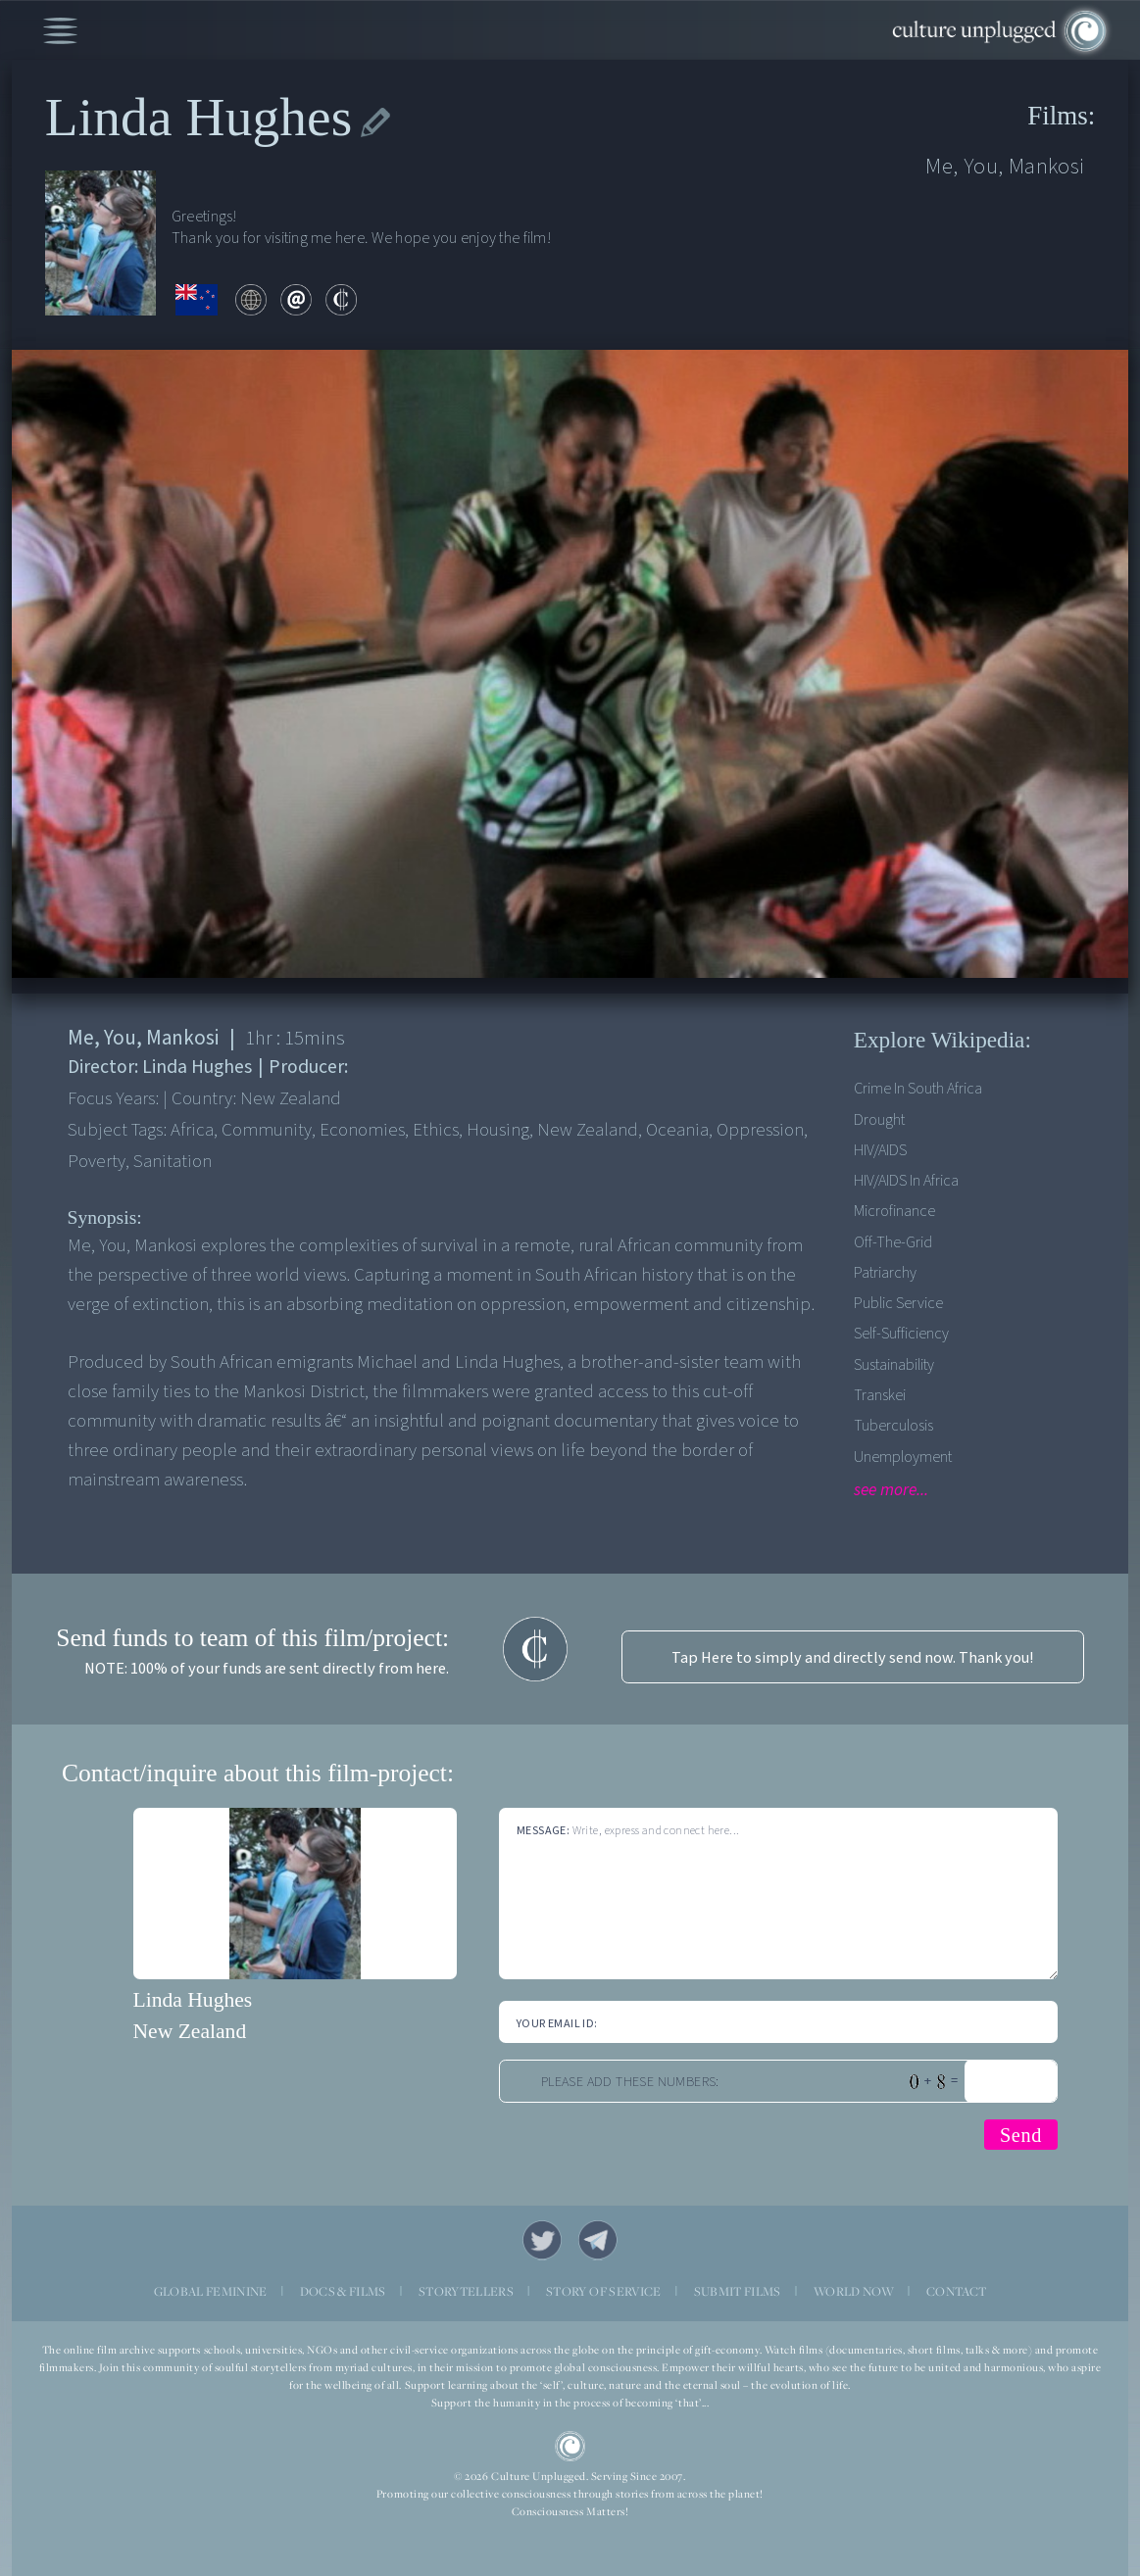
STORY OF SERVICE (603, 2291)
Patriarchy (885, 1272)
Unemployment (903, 1456)
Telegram (598, 2240)
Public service (898, 1302)
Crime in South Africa (918, 1088)
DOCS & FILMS (343, 2291)
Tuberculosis (893, 1425)
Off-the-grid (893, 1242)
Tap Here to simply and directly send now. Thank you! (852, 1657)
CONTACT (956, 2291)
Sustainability (894, 1364)
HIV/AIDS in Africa (906, 1180)
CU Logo (570, 2446)
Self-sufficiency (901, 1333)
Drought (879, 1119)
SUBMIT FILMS (737, 2291)
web (251, 300)
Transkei (880, 1395)
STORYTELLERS (466, 2291)
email (296, 300)
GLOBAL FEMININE (211, 2291)
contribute (341, 300)
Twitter (542, 2240)
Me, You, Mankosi (1004, 166)
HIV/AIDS (880, 1150)
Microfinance (894, 1210)
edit (375, 123)
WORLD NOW (854, 2291)
